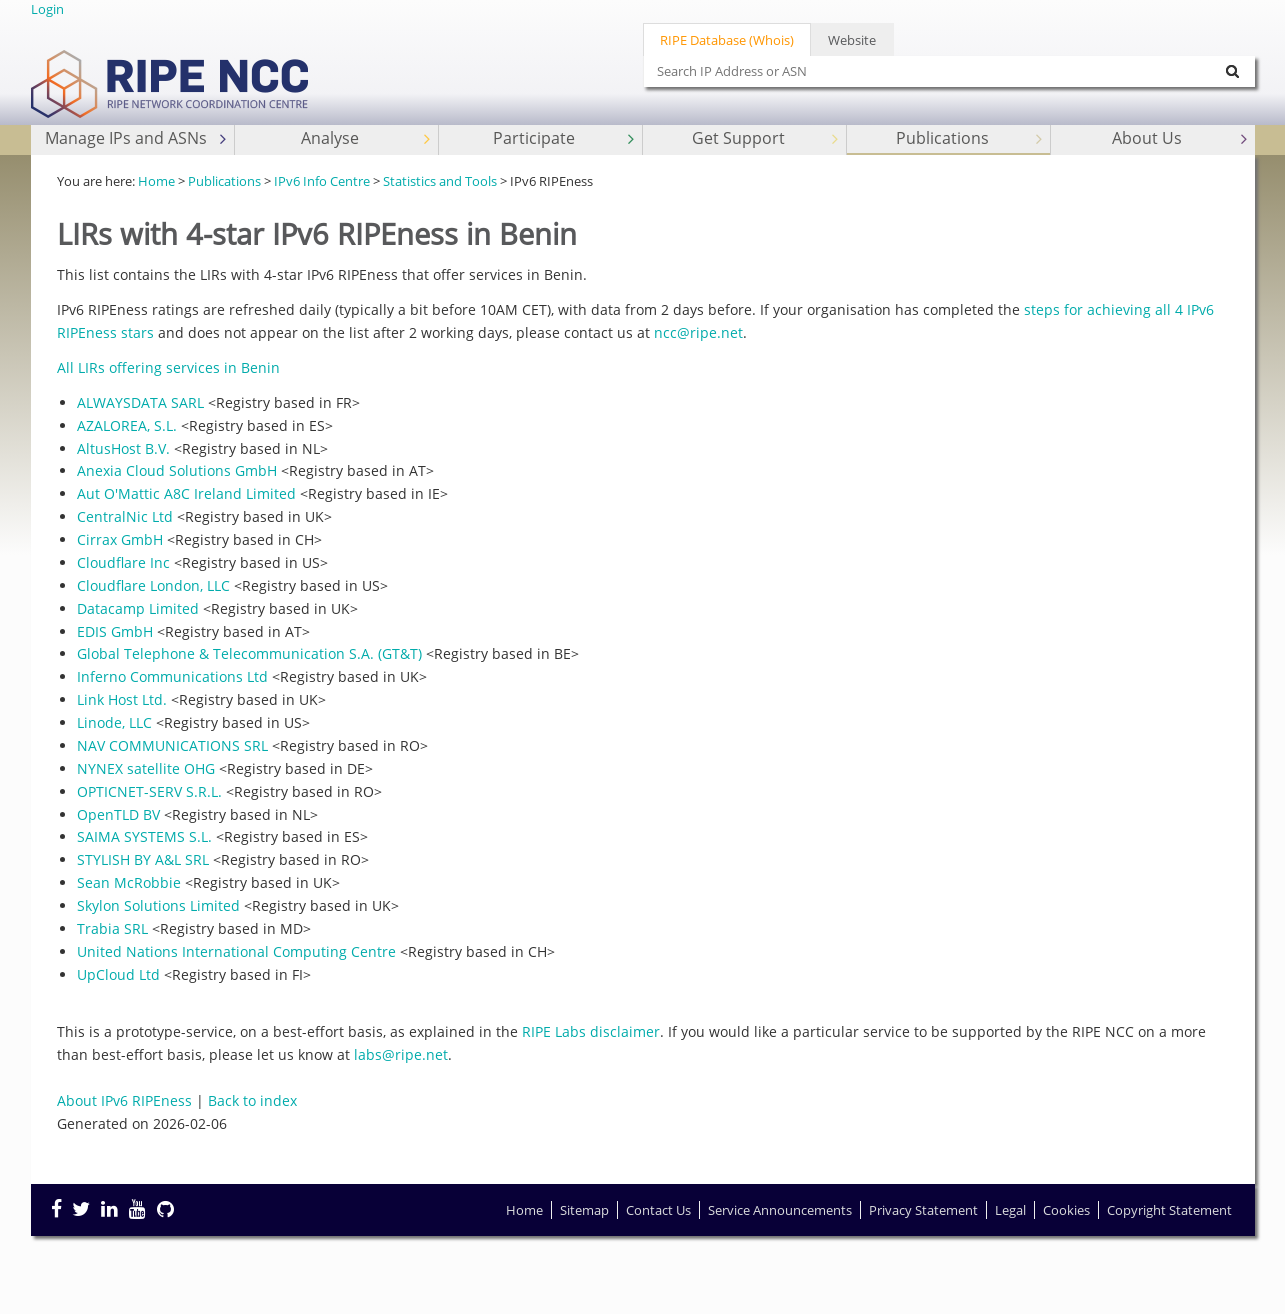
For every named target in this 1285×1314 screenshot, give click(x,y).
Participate (565, 138)
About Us (1182, 138)
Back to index (252, 1100)
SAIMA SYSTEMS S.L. (144, 836)
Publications (971, 138)
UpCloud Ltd (118, 974)
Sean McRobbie (129, 882)
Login (47, 9)
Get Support (767, 138)
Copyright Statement (1169, 1210)
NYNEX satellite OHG (146, 768)
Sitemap (584, 1210)
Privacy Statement (923, 1210)
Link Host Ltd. (122, 699)
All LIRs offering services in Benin (168, 367)
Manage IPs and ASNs (137, 138)
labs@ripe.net (401, 1054)
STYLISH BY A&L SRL (143, 859)
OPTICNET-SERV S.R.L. (149, 791)
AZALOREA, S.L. (127, 425)
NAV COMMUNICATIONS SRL (172, 745)
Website (852, 40)
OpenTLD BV (118, 814)
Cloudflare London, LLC (153, 585)
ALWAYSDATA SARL (140, 402)
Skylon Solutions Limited (158, 905)
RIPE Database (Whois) (727, 40)
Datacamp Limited (138, 608)
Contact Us (658, 1210)
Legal (1010, 1210)
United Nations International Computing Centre (236, 951)
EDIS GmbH (115, 631)
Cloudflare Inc (123, 562)
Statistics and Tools (440, 181)
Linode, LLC (114, 722)
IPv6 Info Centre (322, 181)
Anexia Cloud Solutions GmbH (177, 470)
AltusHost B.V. (123, 448)
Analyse (367, 138)
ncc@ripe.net (698, 332)
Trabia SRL (112, 928)
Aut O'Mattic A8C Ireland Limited (186, 493)
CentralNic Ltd (125, 516)
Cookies (1066, 1210)
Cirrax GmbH (120, 539)
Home (156, 181)
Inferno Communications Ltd (172, 676)
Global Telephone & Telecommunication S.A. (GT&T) (249, 653)
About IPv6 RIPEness (124, 1100)
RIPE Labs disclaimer (591, 1031)
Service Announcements (780, 1210)
